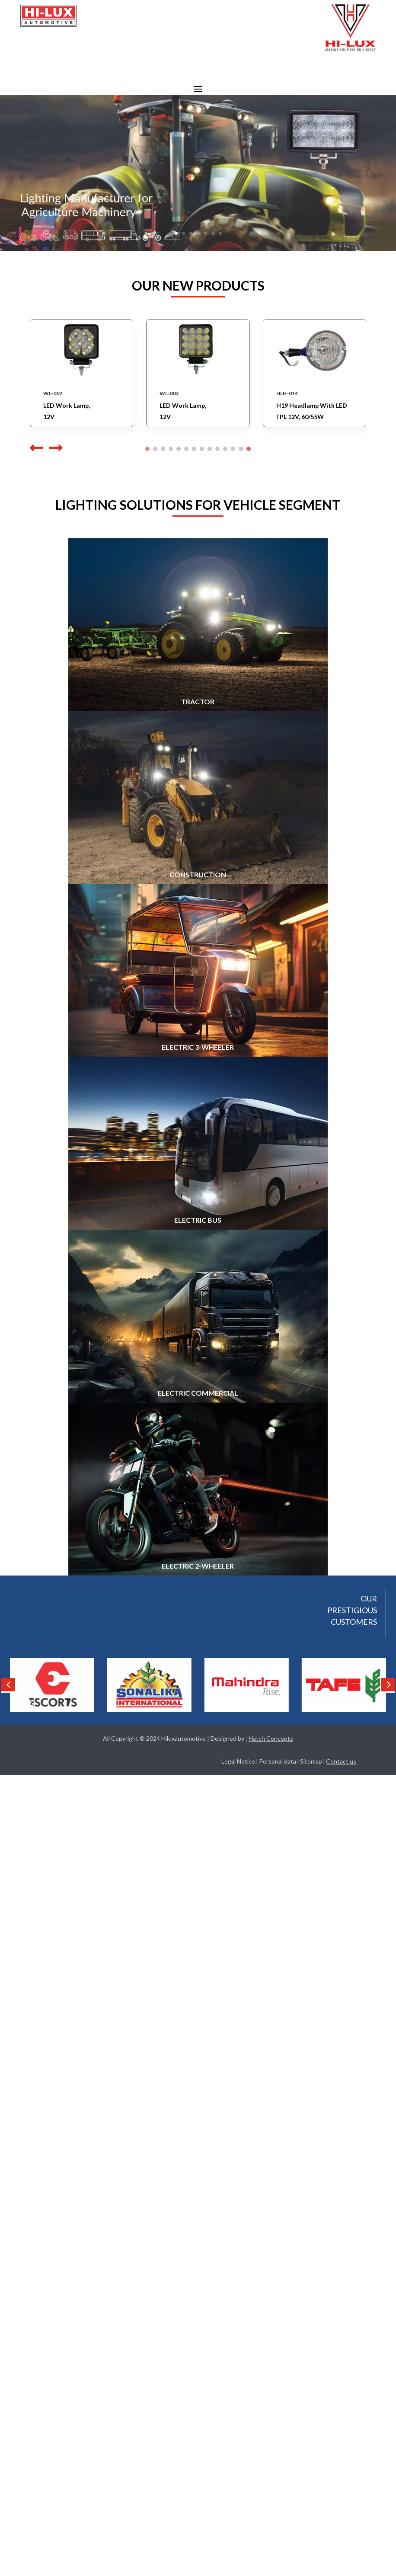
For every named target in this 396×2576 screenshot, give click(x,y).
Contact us (341, 1761)
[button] (54, 447)
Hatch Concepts (271, 1738)
